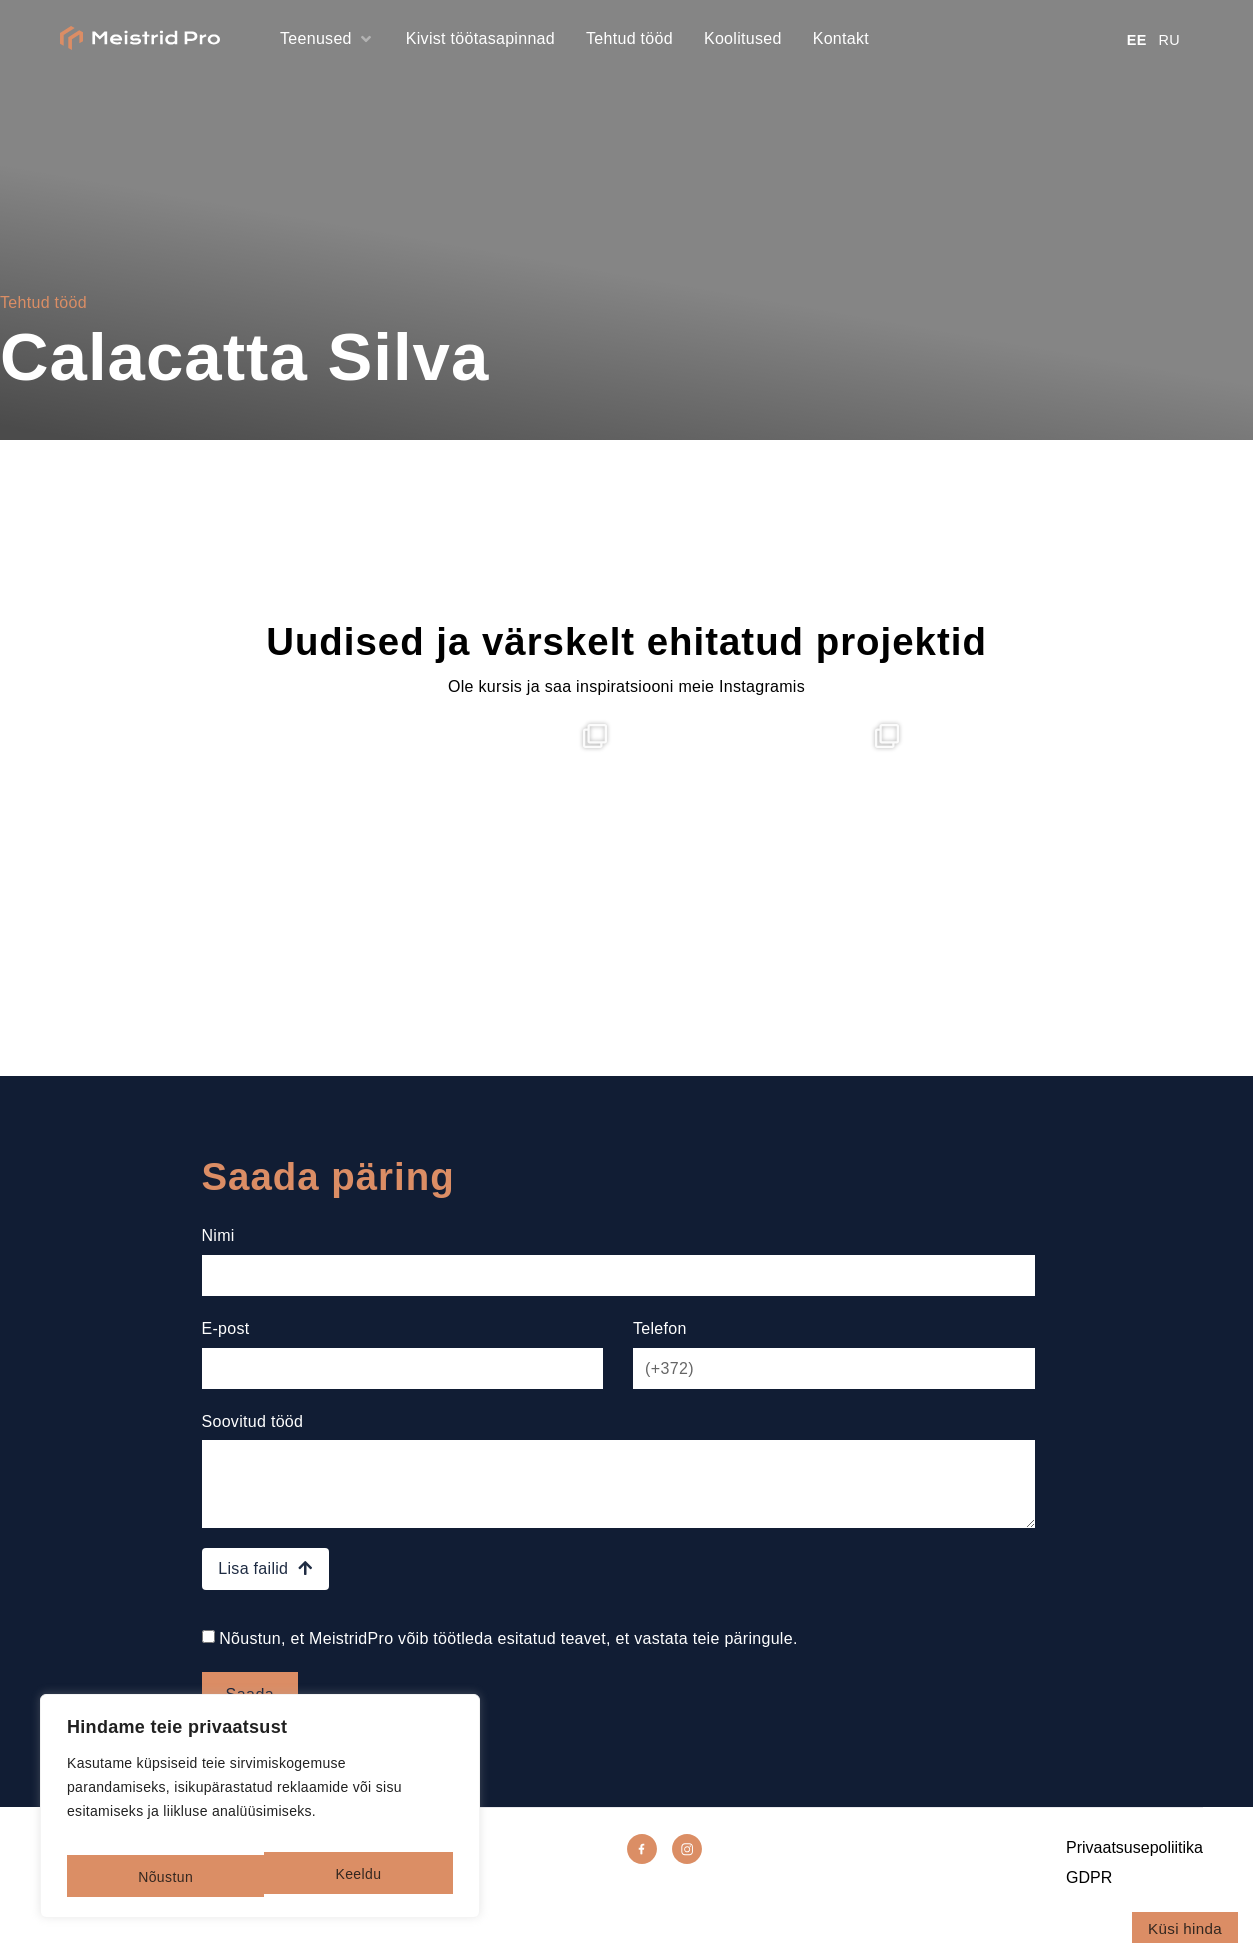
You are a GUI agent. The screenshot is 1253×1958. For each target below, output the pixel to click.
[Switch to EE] (1143, 39)
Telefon (660, 1335)
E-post (226, 1335)
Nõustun (356, 1877)
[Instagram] (693, 1876)
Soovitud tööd (253, 1434)
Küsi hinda (1185, 1928)
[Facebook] (648, 1876)
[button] (327, 39)
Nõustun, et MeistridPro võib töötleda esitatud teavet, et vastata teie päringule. (508, 1662)
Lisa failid (265, 1592)
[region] (260, 1813)
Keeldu (159, 1877)
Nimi (218, 1235)
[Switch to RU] (1175, 39)
